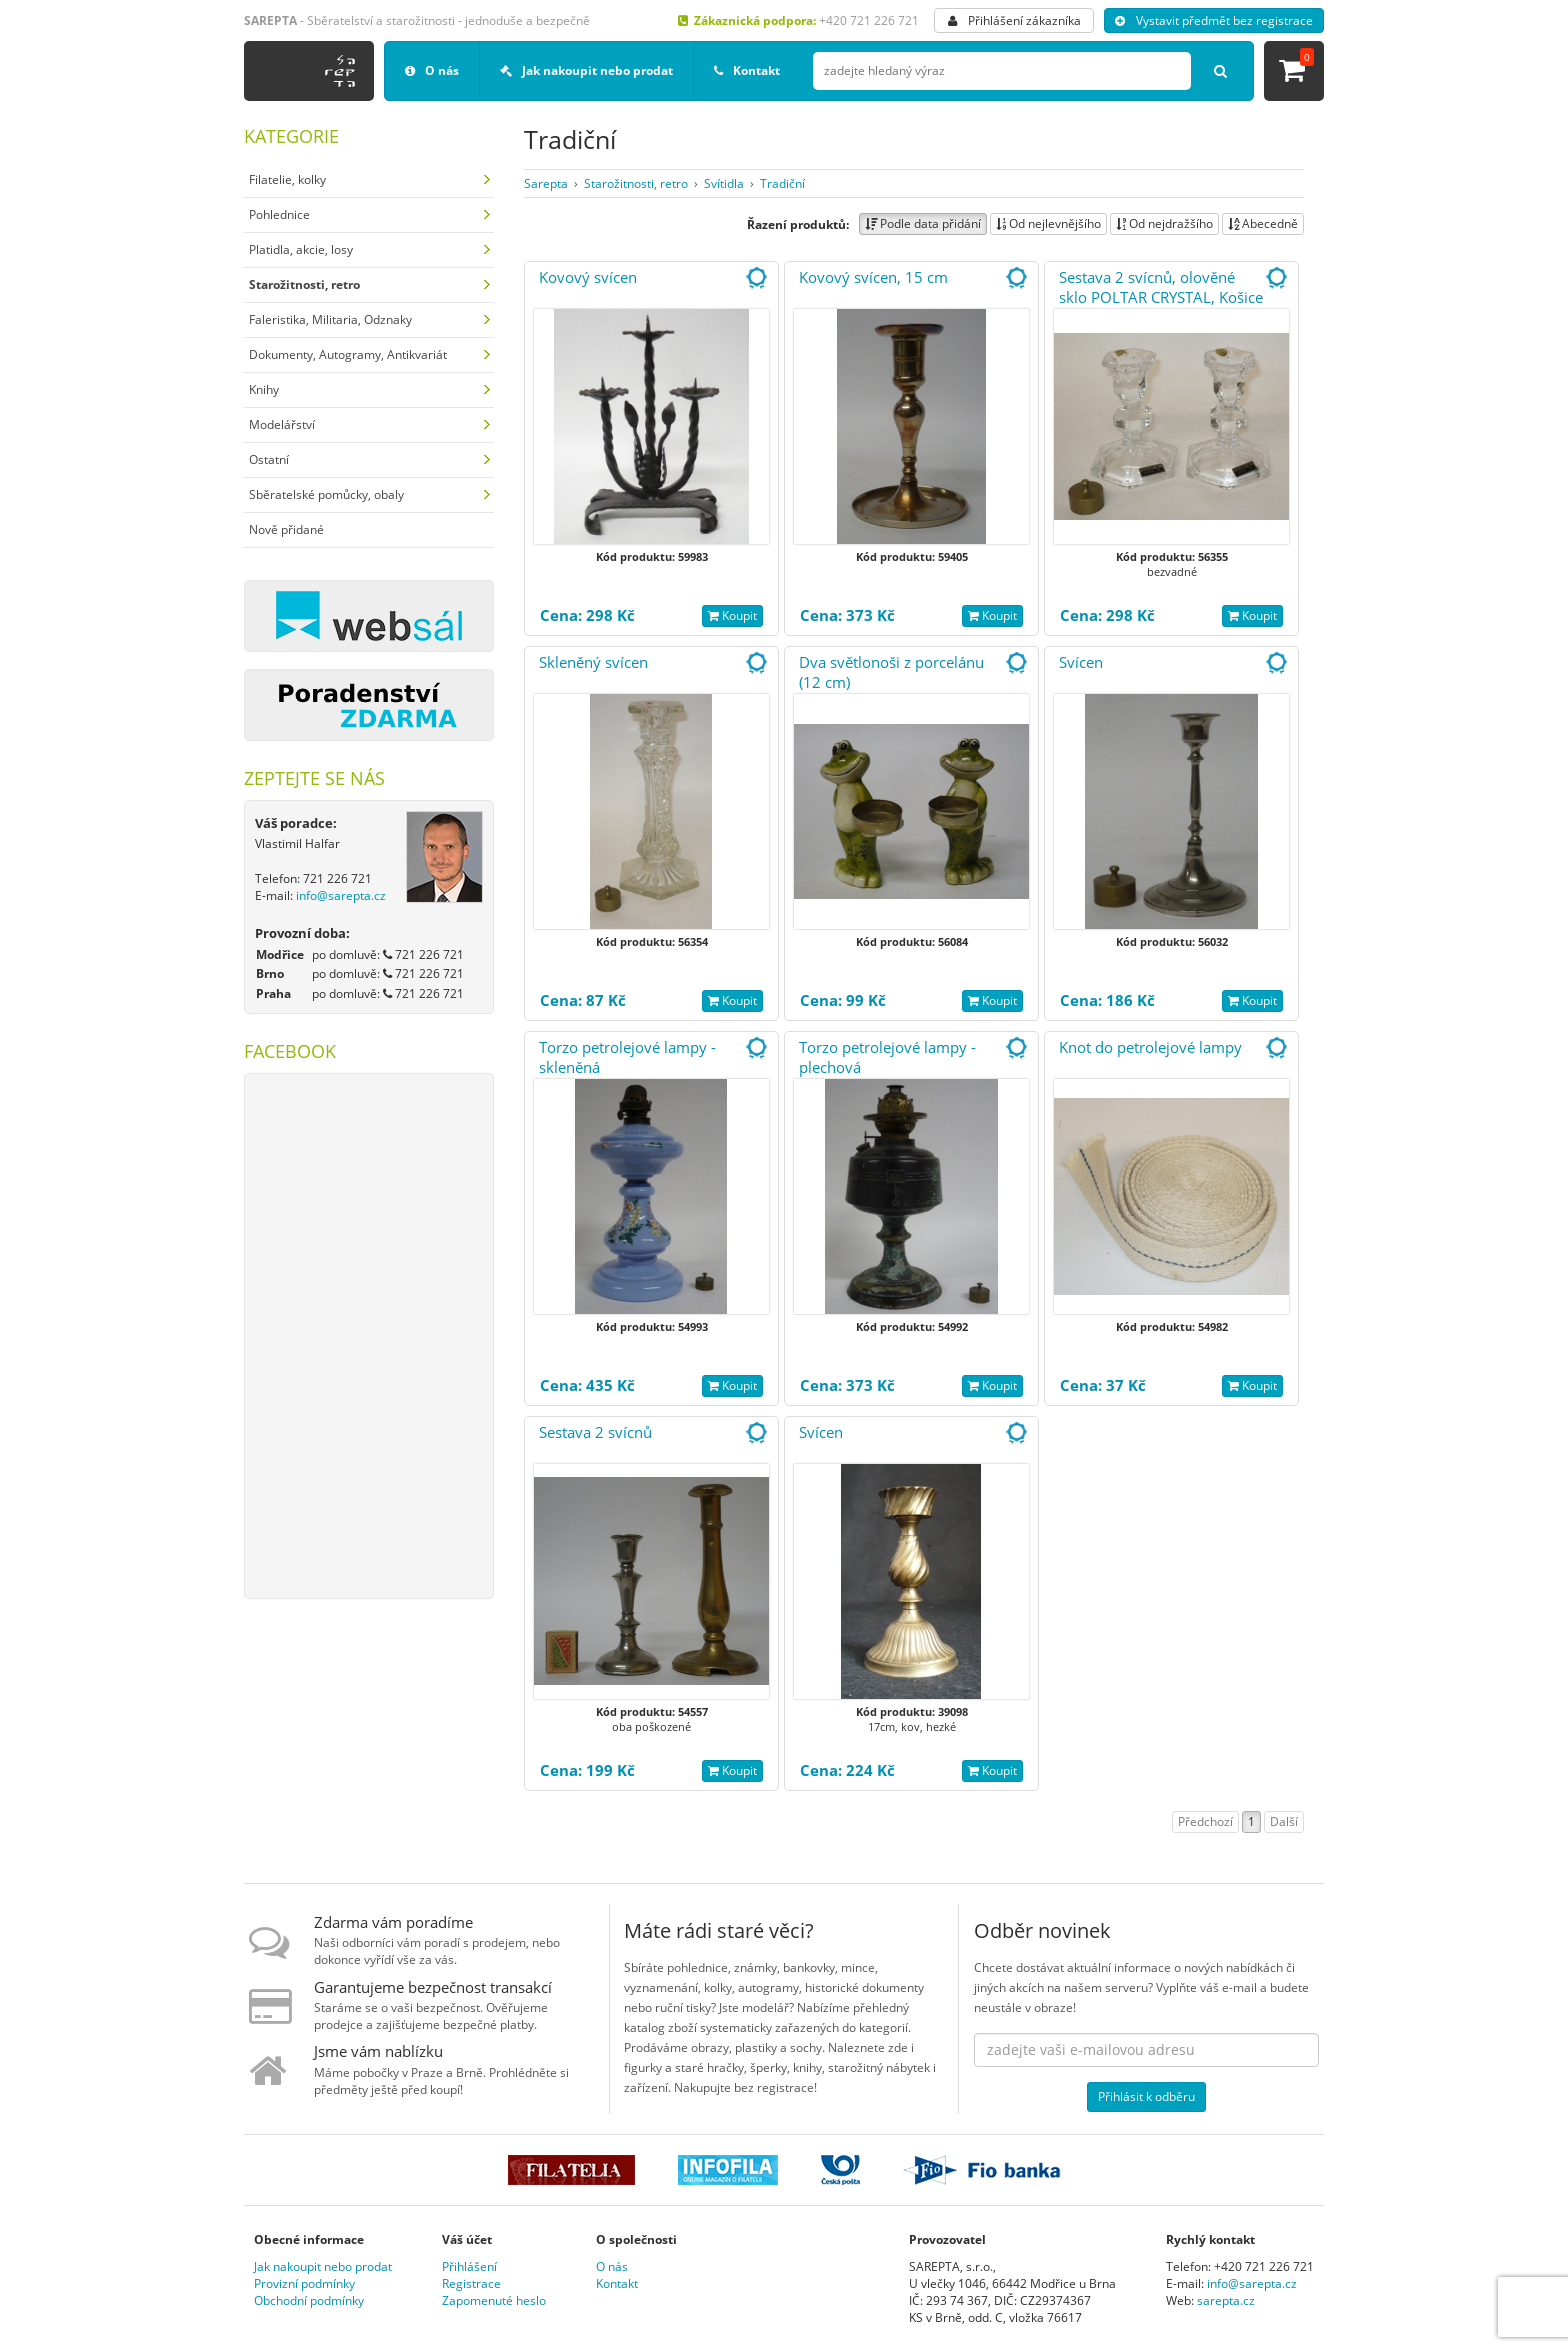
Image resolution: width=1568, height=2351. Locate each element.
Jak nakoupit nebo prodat (586, 70)
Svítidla (724, 183)
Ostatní (269, 459)
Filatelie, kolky (287, 179)
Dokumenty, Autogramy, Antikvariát (348, 354)
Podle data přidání (923, 223)
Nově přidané (286, 529)
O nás (432, 70)
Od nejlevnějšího (1048, 223)
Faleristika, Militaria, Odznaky (330, 319)
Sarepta (546, 183)
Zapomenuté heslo (494, 2300)
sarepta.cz (1226, 2300)
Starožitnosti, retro (636, 183)
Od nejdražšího (1164, 223)
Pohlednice (279, 214)
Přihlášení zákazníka (1014, 20)
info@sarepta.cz (341, 895)
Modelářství (282, 424)
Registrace (471, 2283)
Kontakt (747, 70)
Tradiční (782, 183)
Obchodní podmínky (309, 2300)
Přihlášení (469, 2266)
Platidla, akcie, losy (301, 249)
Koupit (732, 615)
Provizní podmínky (304, 2283)
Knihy (264, 389)
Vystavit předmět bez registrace (1214, 20)
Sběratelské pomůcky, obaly (326, 494)
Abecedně (1263, 223)
